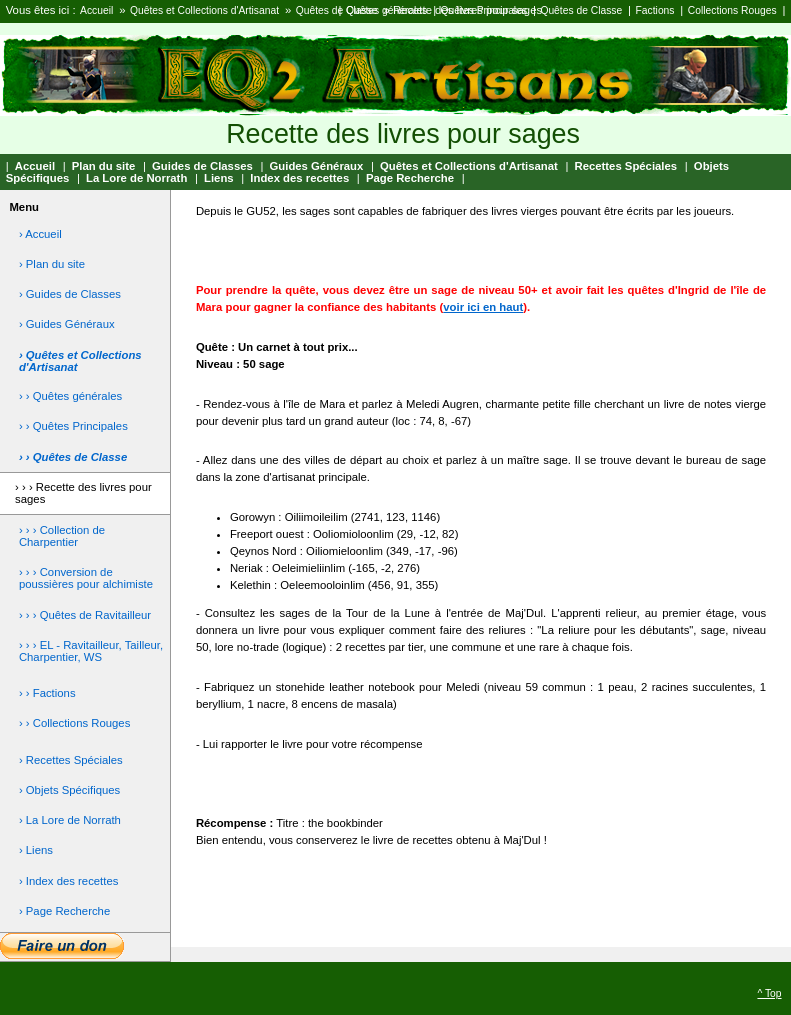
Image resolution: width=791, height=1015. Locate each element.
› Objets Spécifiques (69, 790)
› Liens (36, 850)
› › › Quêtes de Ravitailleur (85, 615)
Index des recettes (299, 178)
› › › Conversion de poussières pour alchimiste (86, 578)
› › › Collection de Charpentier (62, 536)
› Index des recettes (69, 881)
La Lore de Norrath (136, 178)
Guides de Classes (202, 166)
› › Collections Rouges (74, 723)
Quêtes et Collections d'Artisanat (204, 10)
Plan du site (104, 166)
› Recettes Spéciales (71, 760)
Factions (655, 10)
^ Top (769, 993)
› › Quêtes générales (70, 396)
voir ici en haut (483, 307)
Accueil (96, 10)
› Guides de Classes (70, 294)
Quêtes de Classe (337, 10)
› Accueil (40, 234)
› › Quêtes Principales (73, 426)
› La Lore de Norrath (70, 820)
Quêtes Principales (484, 10)
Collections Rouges (732, 10)
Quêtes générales (386, 10)
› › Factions (47, 693)
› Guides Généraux (67, 324)
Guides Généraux (317, 166)
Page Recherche (410, 178)
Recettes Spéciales (625, 166)
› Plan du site (52, 264)
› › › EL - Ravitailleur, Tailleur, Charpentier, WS (91, 651)
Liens (219, 178)
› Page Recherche (64, 911)
